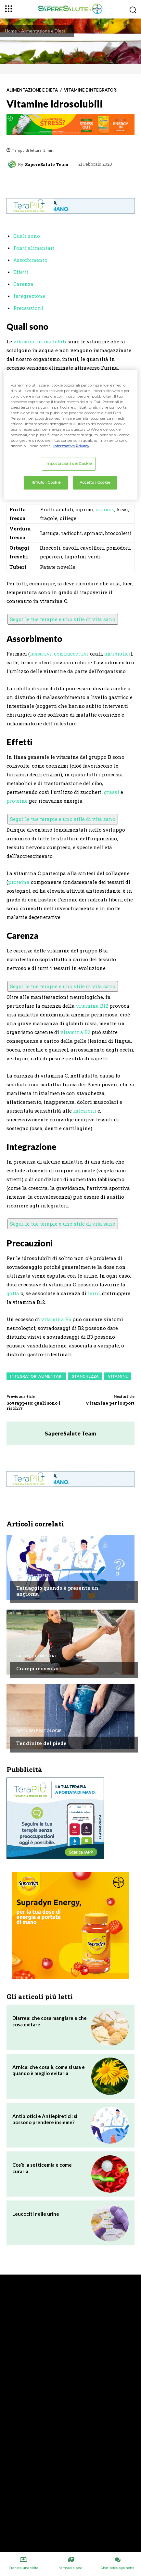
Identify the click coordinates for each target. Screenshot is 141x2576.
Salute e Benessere (36, 1656)
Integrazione (29, 296)
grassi (111, 792)
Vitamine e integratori (91, 90)
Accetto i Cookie (95, 482)
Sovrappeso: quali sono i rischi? (33, 1405)
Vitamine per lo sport (110, 1403)
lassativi (41, 653)
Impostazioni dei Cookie (68, 463)
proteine (17, 800)
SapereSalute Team (47, 164)
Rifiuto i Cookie (46, 482)
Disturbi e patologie (38, 1731)
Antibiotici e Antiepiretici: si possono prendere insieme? (44, 2119)
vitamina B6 (56, 1319)
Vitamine (118, 1376)
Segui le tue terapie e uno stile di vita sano (62, 619)
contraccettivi (71, 653)
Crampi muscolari (38, 1668)
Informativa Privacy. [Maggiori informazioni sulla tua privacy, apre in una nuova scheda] (71, 446)
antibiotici (117, 653)
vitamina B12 (92, 1005)
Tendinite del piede (41, 1743)
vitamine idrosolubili (39, 341)
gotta (12, 1293)
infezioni (84, 1110)
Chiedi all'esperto (36, 1575)
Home (11, 30)
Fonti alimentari (34, 248)
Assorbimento (30, 260)
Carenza (23, 284)
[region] (70, 434)
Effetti (21, 272)
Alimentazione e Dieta (43, 30)
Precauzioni (28, 308)
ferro (94, 1293)
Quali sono (26, 236)
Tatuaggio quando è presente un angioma (57, 1591)
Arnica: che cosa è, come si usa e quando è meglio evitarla (48, 2070)
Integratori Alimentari (36, 1376)
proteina (19, 882)
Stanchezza (85, 1376)
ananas (105, 509)
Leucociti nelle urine (35, 2214)
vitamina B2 (75, 1032)
